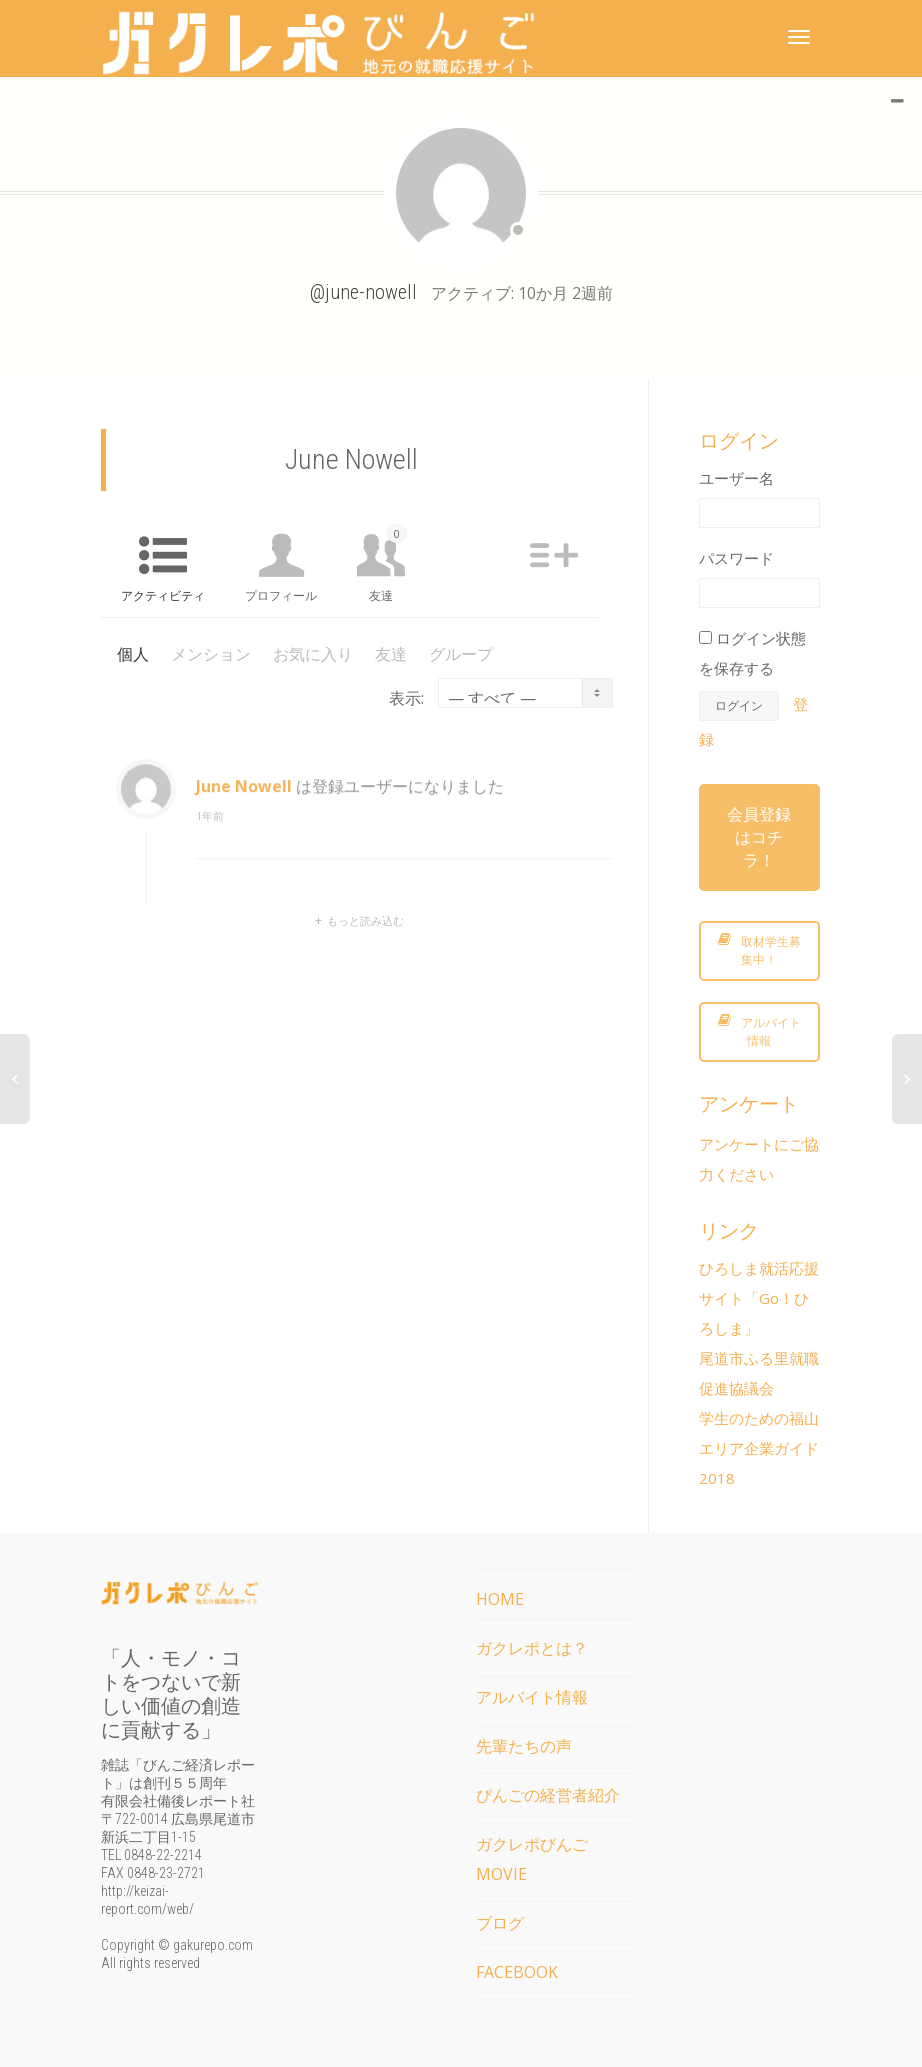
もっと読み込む (365, 920)
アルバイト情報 (759, 1031)
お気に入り (313, 654)
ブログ (500, 1923)
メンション (211, 654)
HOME (500, 1599)
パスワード (736, 558)
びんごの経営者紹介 (548, 1795)
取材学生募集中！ (759, 950)
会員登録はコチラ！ (759, 837)
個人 (133, 654)
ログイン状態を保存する (752, 653)
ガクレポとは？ (532, 1648)
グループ (461, 654)
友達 (388, 564)
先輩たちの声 (524, 1746)
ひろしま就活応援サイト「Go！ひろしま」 (759, 1298)
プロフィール (281, 595)
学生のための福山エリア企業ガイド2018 (759, 1448)
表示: (406, 698)
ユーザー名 (736, 478)
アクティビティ (163, 595)
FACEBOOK (517, 1972)
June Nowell (244, 799)
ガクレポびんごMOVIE (532, 1859)
